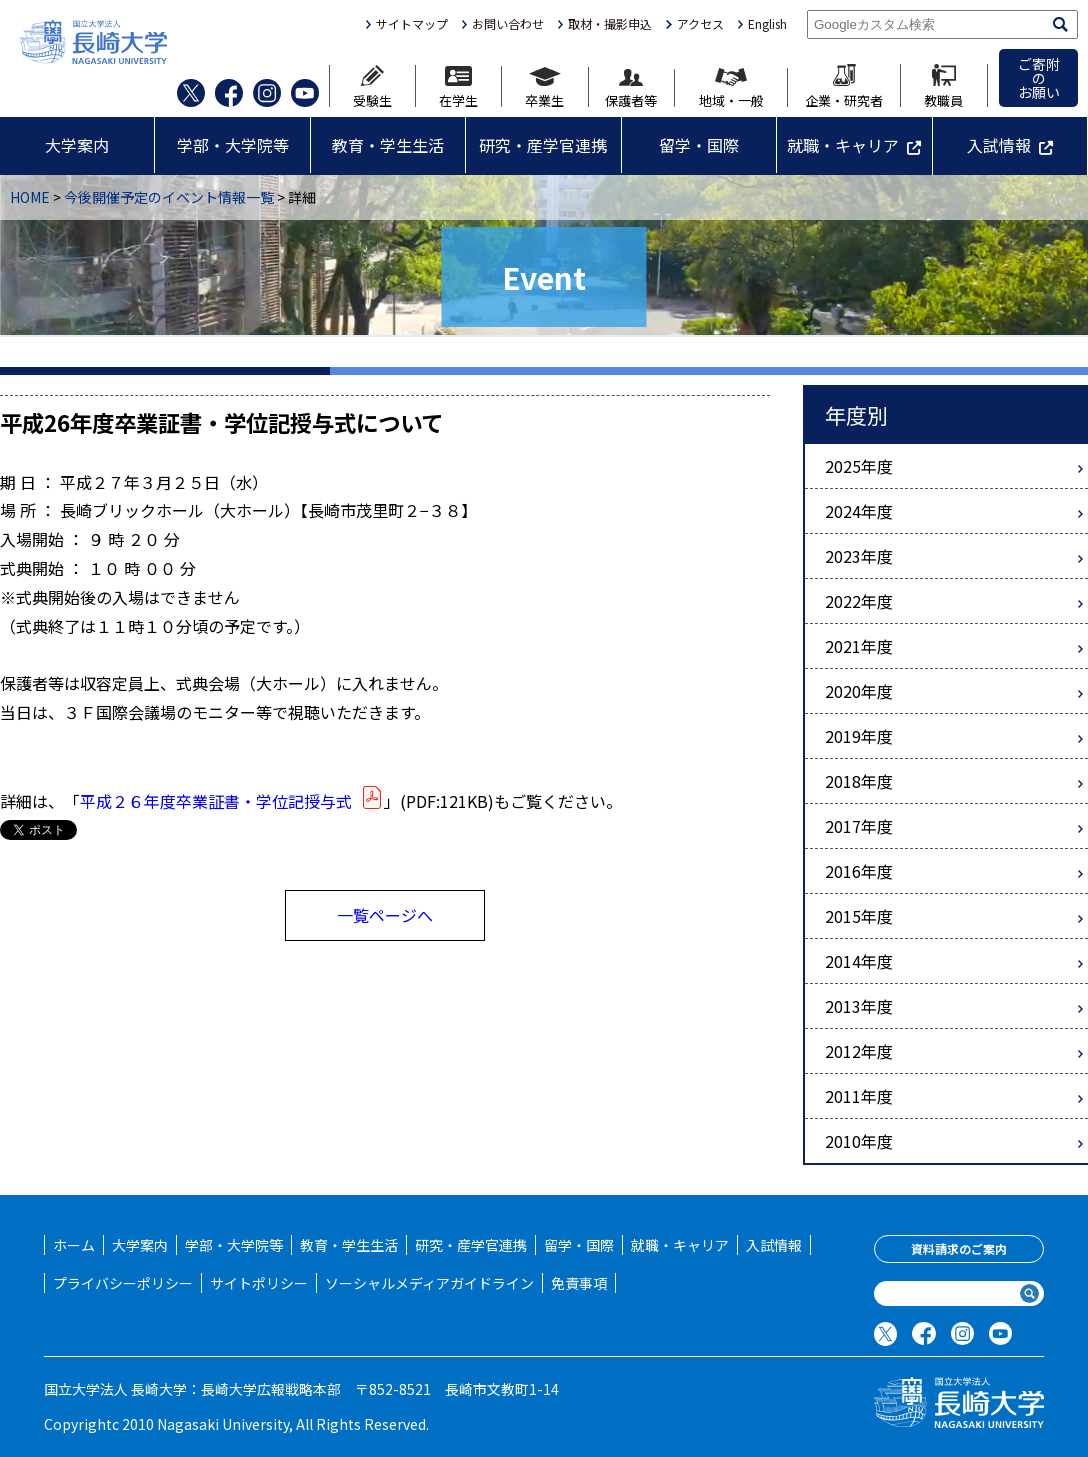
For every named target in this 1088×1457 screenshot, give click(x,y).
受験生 (372, 86)
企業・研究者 (844, 85)
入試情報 (999, 145)
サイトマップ (412, 24)
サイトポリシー (259, 1283)
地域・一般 (731, 87)
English (767, 24)
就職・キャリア (843, 145)
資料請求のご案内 (959, 1248)
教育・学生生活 (388, 145)
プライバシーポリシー (123, 1283)
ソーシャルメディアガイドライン (429, 1283)
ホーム (74, 1245)
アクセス (700, 24)
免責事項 (579, 1283)
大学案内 (77, 145)
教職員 (943, 85)
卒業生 (544, 87)
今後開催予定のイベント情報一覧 (169, 197)
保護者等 (631, 88)
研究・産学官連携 (543, 145)
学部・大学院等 (233, 145)
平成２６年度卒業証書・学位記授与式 (232, 801)
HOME (30, 197)
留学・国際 (699, 145)
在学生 (458, 86)
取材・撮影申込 (610, 24)
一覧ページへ (385, 915)
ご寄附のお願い (1039, 78)
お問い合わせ (508, 24)
